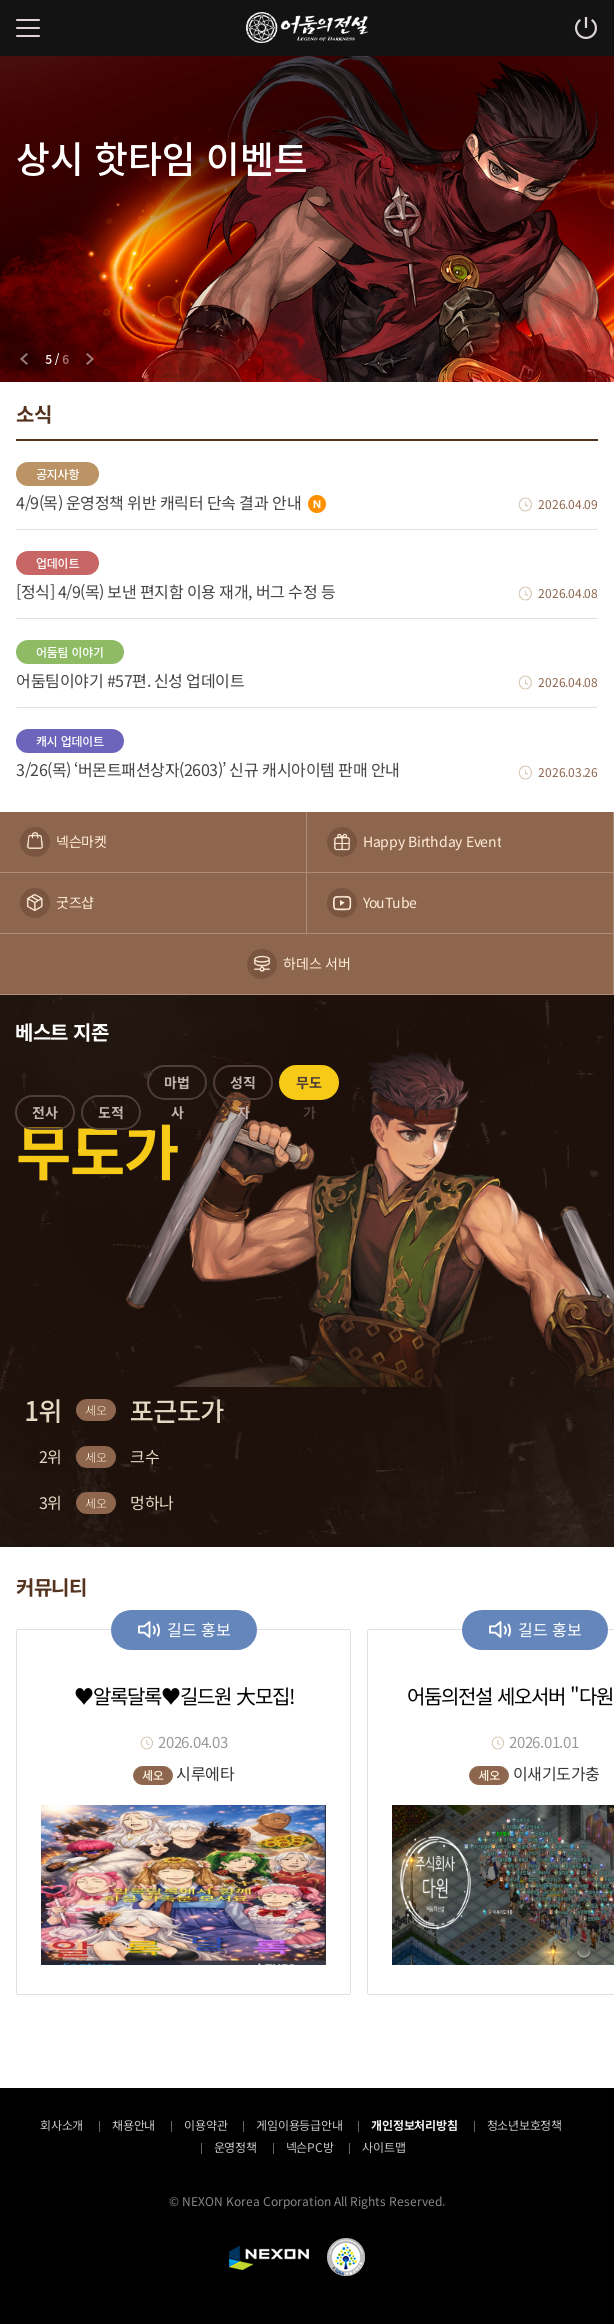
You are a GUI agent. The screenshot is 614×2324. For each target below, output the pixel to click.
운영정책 (235, 2146)
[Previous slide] (24, 359)
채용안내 (133, 2124)
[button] (45, 1116)
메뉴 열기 (28, 28)
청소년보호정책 (524, 2124)
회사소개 (61, 2124)
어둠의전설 (307, 27)
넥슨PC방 (310, 2146)
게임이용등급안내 (299, 2124)
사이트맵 (383, 2146)
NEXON (269, 2258)
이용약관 (205, 2124)
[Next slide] (90, 359)
